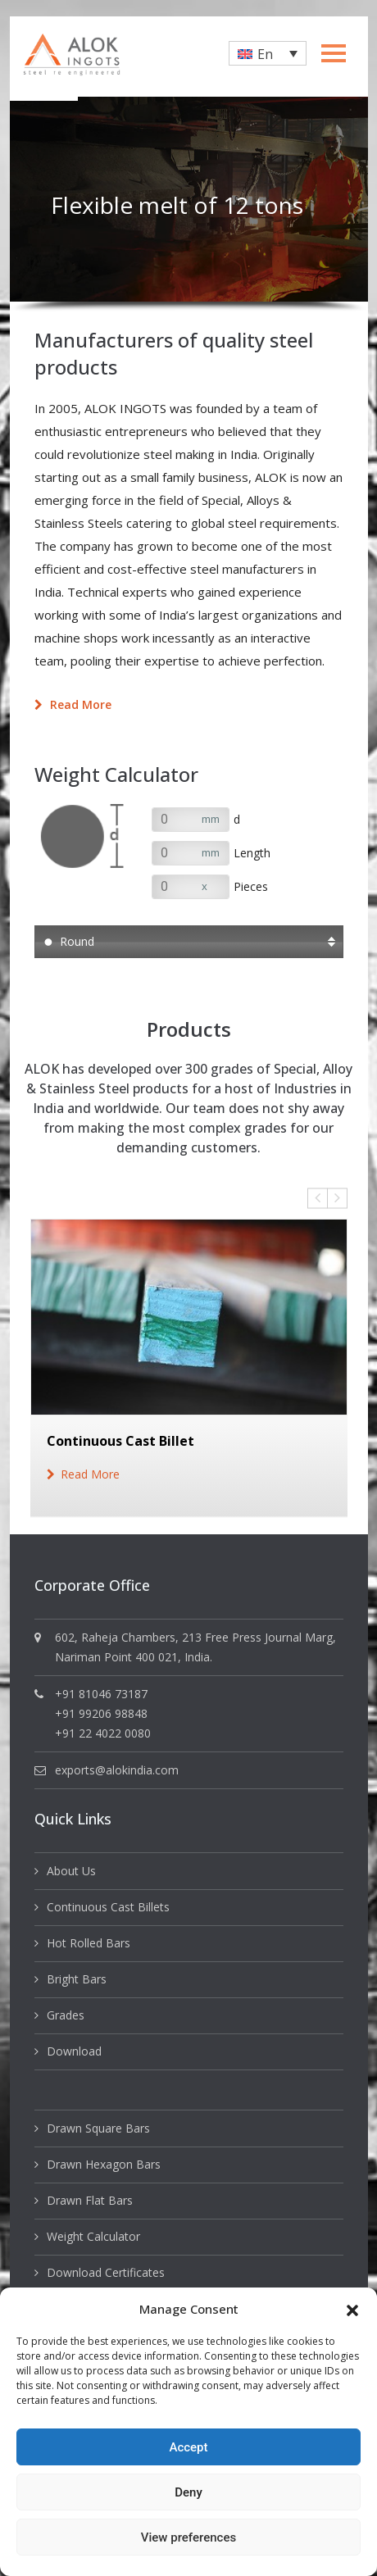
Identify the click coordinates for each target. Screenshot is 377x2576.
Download (74, 2051)
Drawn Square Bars (98, 2128)
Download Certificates (106, 2272)
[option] (189, 199)
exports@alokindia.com (117, 1770)
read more (90, 1474)
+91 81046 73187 (101, 1693)
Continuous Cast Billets (108, 1907)
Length (252, 853)
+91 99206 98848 (101, 1713)
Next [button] (337, 1198)
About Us (71, 1871)
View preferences (188, 2537)
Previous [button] (317, 1198)
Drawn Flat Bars (90, 2200)
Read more (72, 704)
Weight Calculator (93, 2236)
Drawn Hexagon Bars (104, 2164)
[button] (352, 2309)
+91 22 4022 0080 (103, 1733)
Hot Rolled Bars (88, 1943)
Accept (188, 2447)
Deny (188, 2492)
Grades (65, 2015)
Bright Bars (77, 1979)
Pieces (251, 886)
